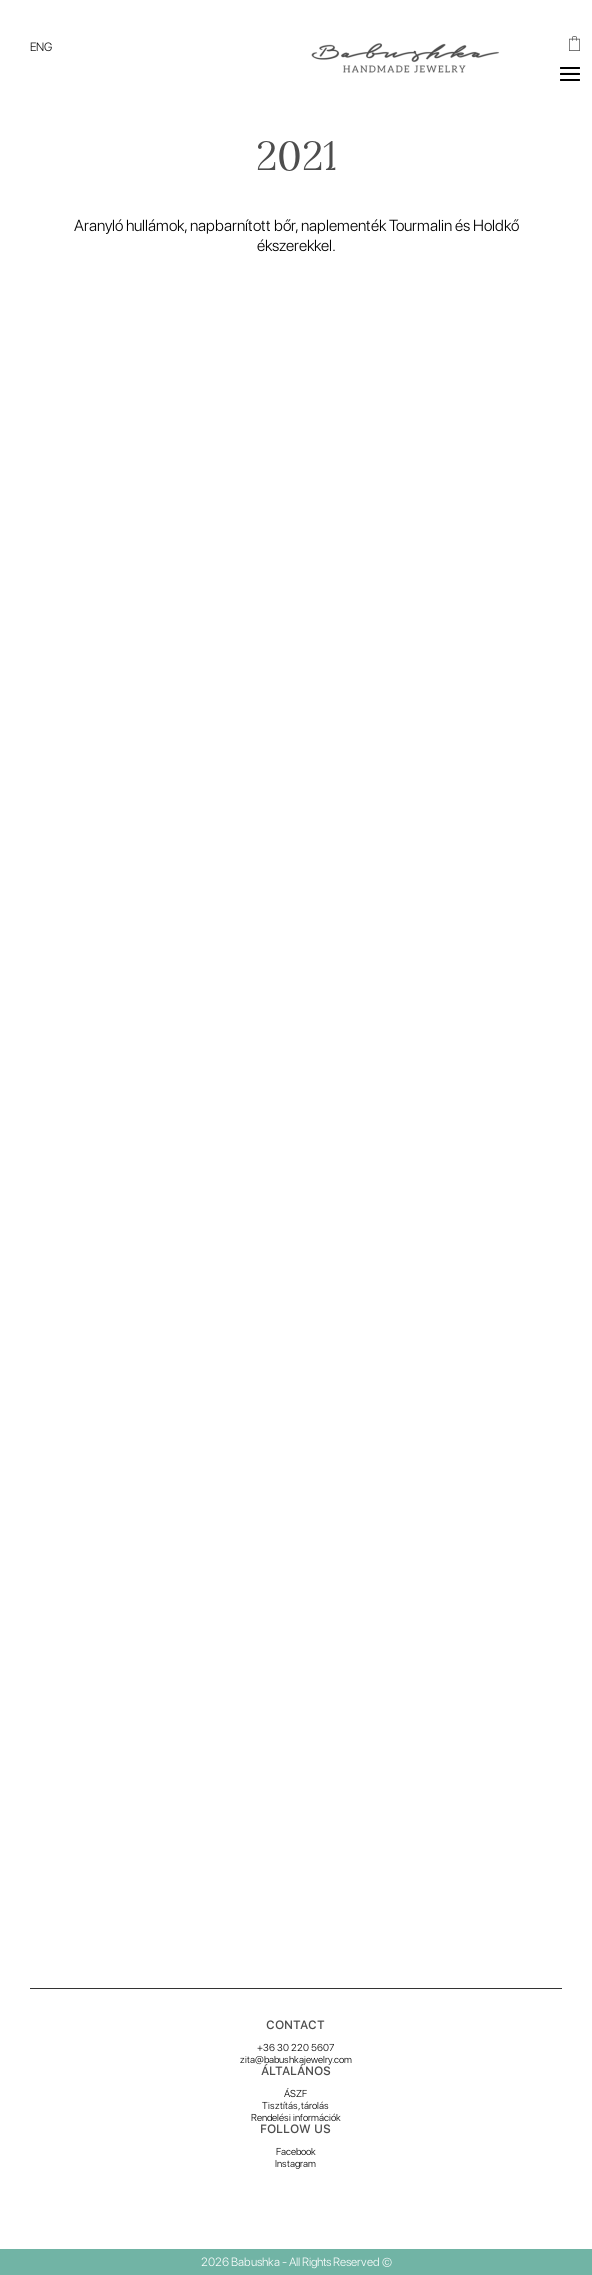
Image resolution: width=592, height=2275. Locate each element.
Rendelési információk (296, 2117)
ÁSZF (295, 2093)
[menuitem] (41, 47)
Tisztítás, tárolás (295, 2105)
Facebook (296, 2151)
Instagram (295, 2163)
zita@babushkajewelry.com (296, 2059)
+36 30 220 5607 (295, 2047)
